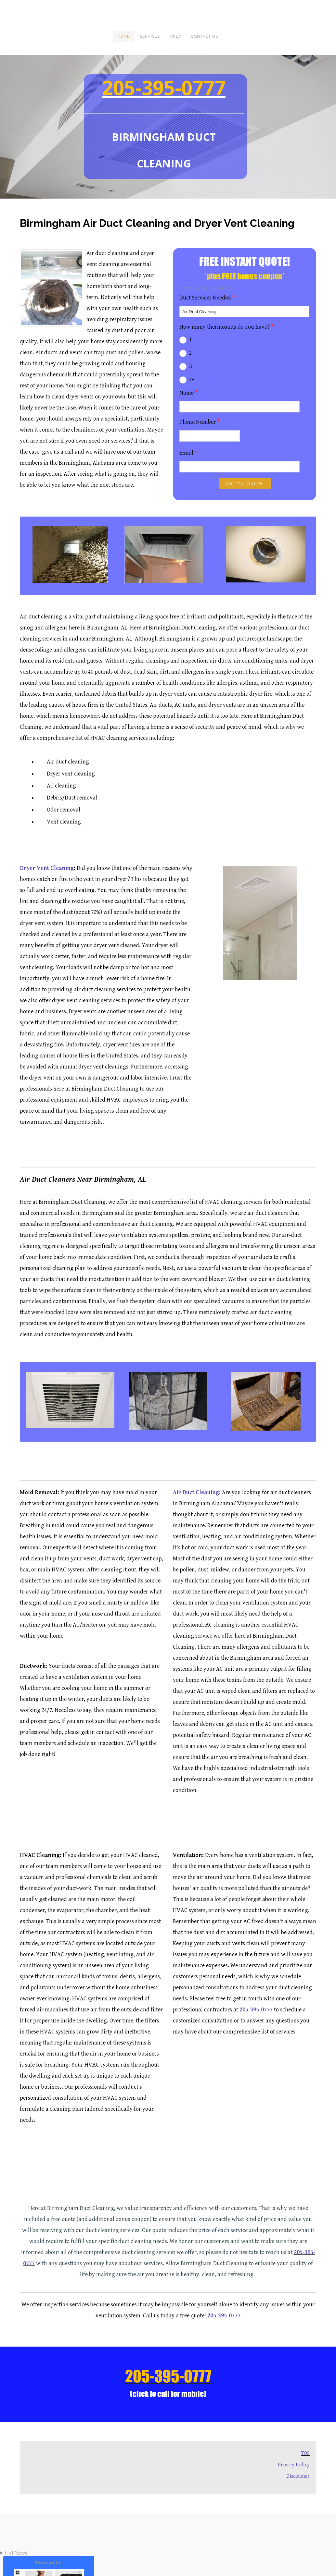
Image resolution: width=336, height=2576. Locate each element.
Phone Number (199, 422)
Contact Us (204, 36)
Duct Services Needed (207, 297)
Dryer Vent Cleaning (47, 868)
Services (150, 36)
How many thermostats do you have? (226, 327)
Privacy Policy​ (294, 2465)
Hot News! (16, 2553)
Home (123, 36)
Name (188, 392)
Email (188, 452)
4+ (191, 379)
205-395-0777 (256, 2009)
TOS (305, 2453)
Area (175, 36)
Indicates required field (206, 288)
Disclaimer (298, 2476)
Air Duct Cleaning (196, 1492)
